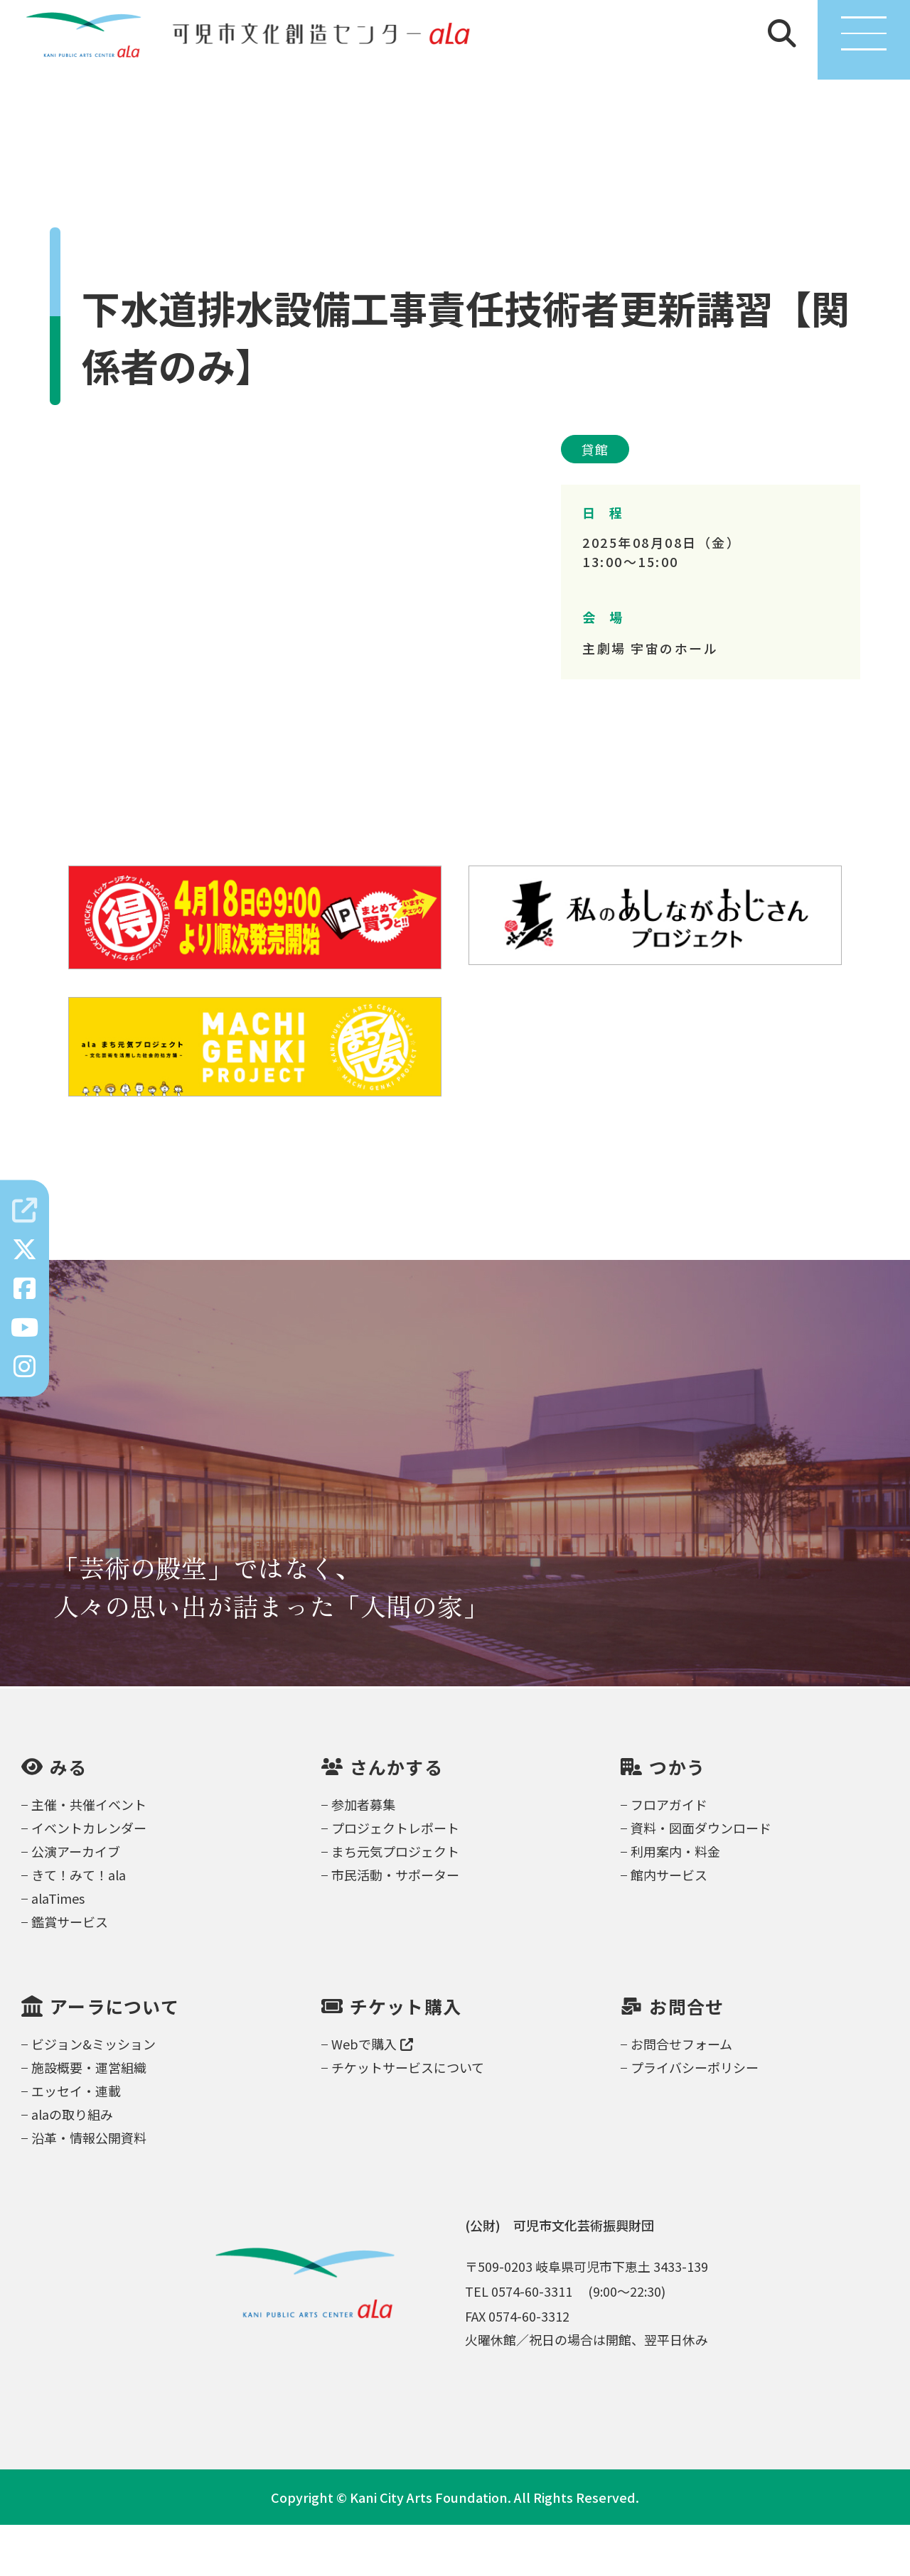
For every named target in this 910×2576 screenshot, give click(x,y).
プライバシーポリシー (695, 2118)
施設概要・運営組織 (88, 2118)
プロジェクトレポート (395, 1879)
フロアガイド (669, 1855)
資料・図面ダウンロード (701, 1879)
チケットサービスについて (407, 2118)
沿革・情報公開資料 (88, 2188)
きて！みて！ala (78, 1926)
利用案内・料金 (675, 1902)
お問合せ (686, 2057)
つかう (677, 1818)
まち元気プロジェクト (395, 1902)
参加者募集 (363, 1855)
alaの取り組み (72, 2165)
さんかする (396, 1818)
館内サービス (669, 1926)
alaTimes (58, 1949)
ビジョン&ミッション (93, 2095)
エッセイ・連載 (76, 2142)
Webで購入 (372, 2095)
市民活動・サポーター (395, 1926)
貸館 (595, 500)
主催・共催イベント (88, 1855)
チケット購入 (406, 2057)
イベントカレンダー (88, 1879)
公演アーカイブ (75, 1902)
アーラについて (114, 2057)
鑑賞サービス (69, 1972)
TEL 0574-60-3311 (518, 2342)
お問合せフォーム (681, 2095)
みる (68, 1818)
